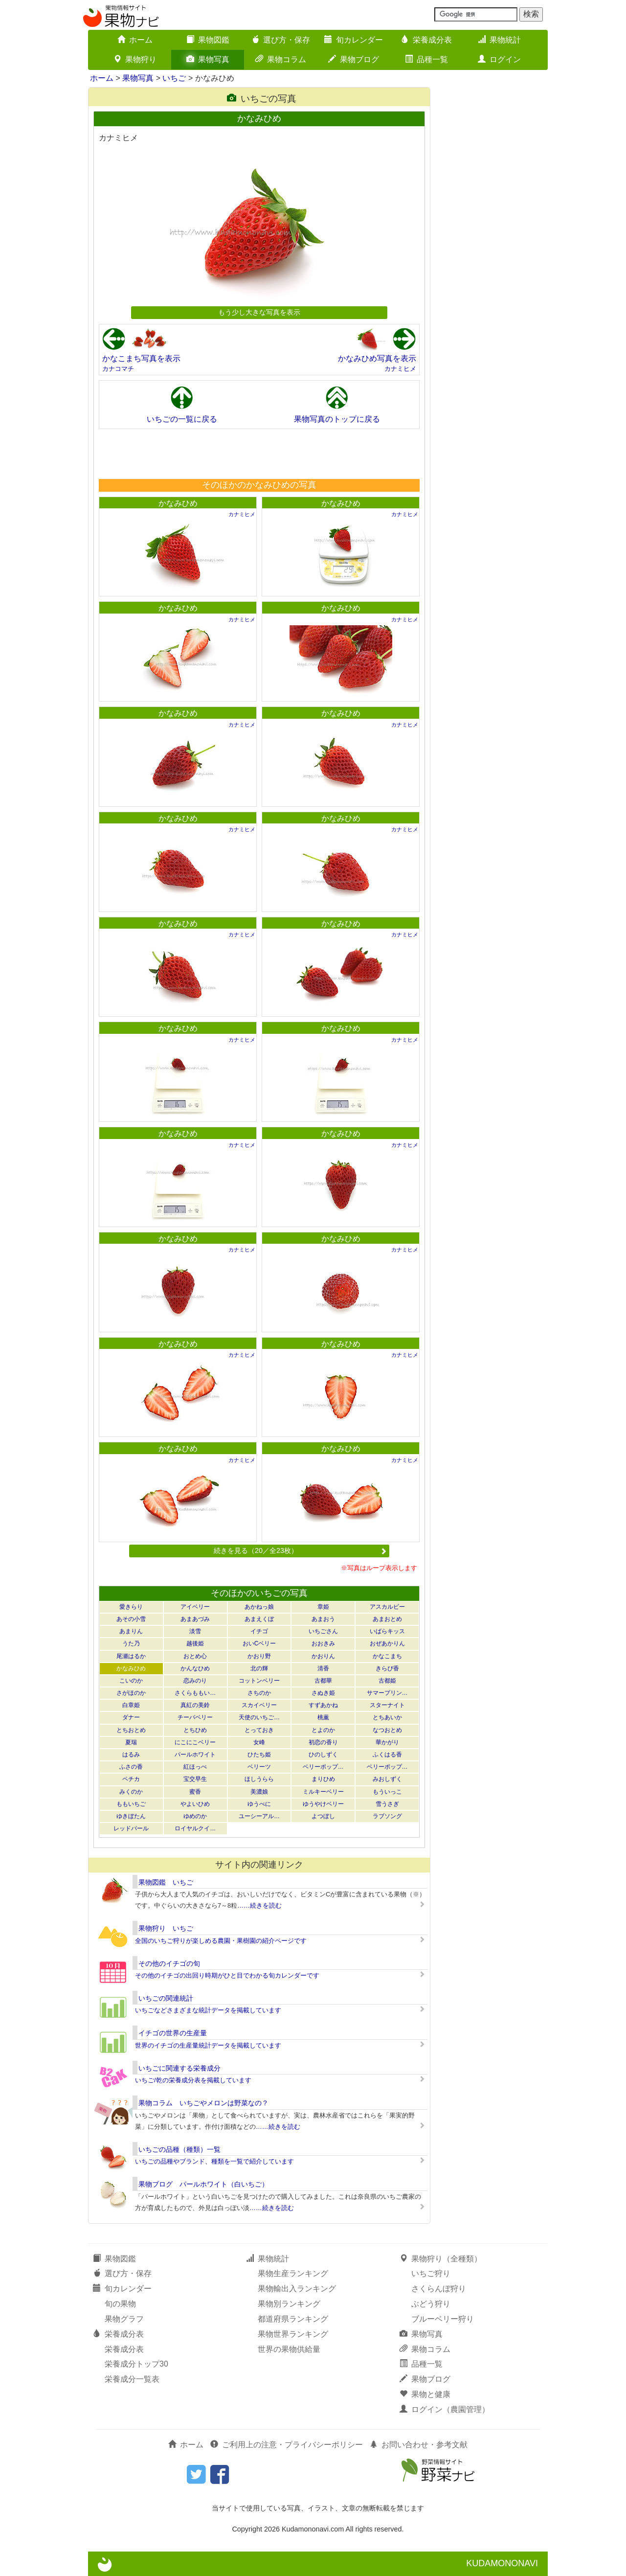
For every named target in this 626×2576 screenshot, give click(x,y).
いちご (174, 78)
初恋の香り (323, 1742)
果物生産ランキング (293, 2273)
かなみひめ (178, 503)
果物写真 (207, 59)
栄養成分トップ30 (136, 2364)
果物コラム (280, 59)
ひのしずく (323, 1754)
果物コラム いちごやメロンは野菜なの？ (203, 2103)
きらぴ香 (387, 1668)
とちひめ (195, 1730)
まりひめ (323, 1779)
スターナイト (387, 1705)
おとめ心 (195, 1656)
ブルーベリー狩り (442, 2319)
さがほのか (131, 1692)
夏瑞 (131, 1742)
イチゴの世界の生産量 (172, 2033)
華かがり (387, 1742)
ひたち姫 (259, 1754)
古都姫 (387, 1680)
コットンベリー (259, 1680)
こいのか (131, 1680)
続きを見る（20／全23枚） (300, 1550)
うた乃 (131, 1643)
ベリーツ (259, 1766)
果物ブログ (353, 59)
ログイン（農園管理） (445, 2409)
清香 (323, 1668)
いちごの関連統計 (165, 1998)
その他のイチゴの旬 (169, 1963)
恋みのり (195, 1680)
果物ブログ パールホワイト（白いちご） (203, 2184)
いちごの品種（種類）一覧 (179, 2149)
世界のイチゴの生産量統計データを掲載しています (208, 2045)
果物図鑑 (207, 40)
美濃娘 (259, 1791)
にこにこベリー (195, 1742)
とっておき (259, 1730)
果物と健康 (425, 2394)
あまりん (131, 1631)
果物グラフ (124, 2319)
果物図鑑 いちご (165, 1882)
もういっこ (387, 1791)
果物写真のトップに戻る (337, 419)
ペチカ (131, 1779)
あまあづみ (195, 1619)
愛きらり (131, 1606)
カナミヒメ (400, 368)
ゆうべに (259, 1804)
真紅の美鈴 (195, 1705)
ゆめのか (195, 1816)
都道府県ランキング (293, 2319)
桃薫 (323, 1717)
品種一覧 (426, 59)
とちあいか (387, 1717)
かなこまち (387, 1656)
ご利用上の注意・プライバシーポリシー (286, 2444)
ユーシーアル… (259, 1816)
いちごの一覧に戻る (182, 419)
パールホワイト (195, 1754)
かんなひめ (195, 1668)
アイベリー (195, 1606)
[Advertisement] (258, 453)
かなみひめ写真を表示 (377, 358)
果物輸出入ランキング (297, 2288)
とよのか (323, 1730)
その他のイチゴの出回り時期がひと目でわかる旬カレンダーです (227, 1975)
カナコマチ (118, 368)
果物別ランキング (289, 2304)
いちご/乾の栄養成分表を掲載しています (193, 2080)
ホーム (135, 40)
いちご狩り (430, 2273)
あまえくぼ (259, 1619)
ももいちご (131, 1804)
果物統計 (499, 40)
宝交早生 (195, 1779)
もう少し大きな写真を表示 (259, 312)
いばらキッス (387, 1631)
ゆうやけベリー (323, 1804)
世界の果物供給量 (289, 2349)
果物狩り (134, 59)
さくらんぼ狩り (438, 2288)
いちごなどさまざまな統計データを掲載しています (208, 2010)
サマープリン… (387, 1692)
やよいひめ (195, 1804)
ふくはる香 (387, 1754)
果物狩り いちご (165, 1928)
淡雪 (195, 1631)
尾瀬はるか (131, 1656)
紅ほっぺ (195, 1766)
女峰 (259, 1742)
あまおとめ (387, 1619)
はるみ (131, 1754)
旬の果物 (120, 2304)
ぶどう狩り (430, 2304)
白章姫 (131, 1705)
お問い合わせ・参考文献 (419, 2444)
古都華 (323, 1680)
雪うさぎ (387, 1804)
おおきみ (323, 1643)
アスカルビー (387, 1606)
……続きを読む (259, 1905)
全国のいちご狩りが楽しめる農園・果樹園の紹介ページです (221, 1940)
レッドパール (131, 1828)
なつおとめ (387, 1730)
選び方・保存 (280, 40)
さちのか (259, 1692)
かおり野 (259, 1656)
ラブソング (387, 1816)
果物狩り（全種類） (441, 2259)
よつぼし (323, 1816)
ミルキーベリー (323, 1791)
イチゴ (259, 1631)
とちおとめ (131, 1730)
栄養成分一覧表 (132, 2379)
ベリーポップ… (323, 1766)
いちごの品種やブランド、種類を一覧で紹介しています (214, 2161)
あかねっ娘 (259, 1606)
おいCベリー (259, 1643)
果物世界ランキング (293, 2334)
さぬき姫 (323, 1692)
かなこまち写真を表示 (141, 358)
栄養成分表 (426, 40)
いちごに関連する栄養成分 (179, 2068)
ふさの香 (131, 1766)
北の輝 (259, 1668)
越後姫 (195, 1643)
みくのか (131, 1791)
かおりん (323, 1656)
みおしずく (387, 1779)
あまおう (323, 1619)
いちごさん (323, 1631)
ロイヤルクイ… (195, 1828)
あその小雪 (131, 1619)
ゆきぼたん (131, 1816)
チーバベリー (195, 1717)
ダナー (131, 1717)
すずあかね (323, 1705)
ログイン (499, 59)
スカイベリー (259, 1705)
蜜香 (195, 1791)
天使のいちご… (259, 1717)
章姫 (323, 1606)
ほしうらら (259, 1779)
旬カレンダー (353, 40)
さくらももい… (195, 1692)
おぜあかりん (387, 1643)
